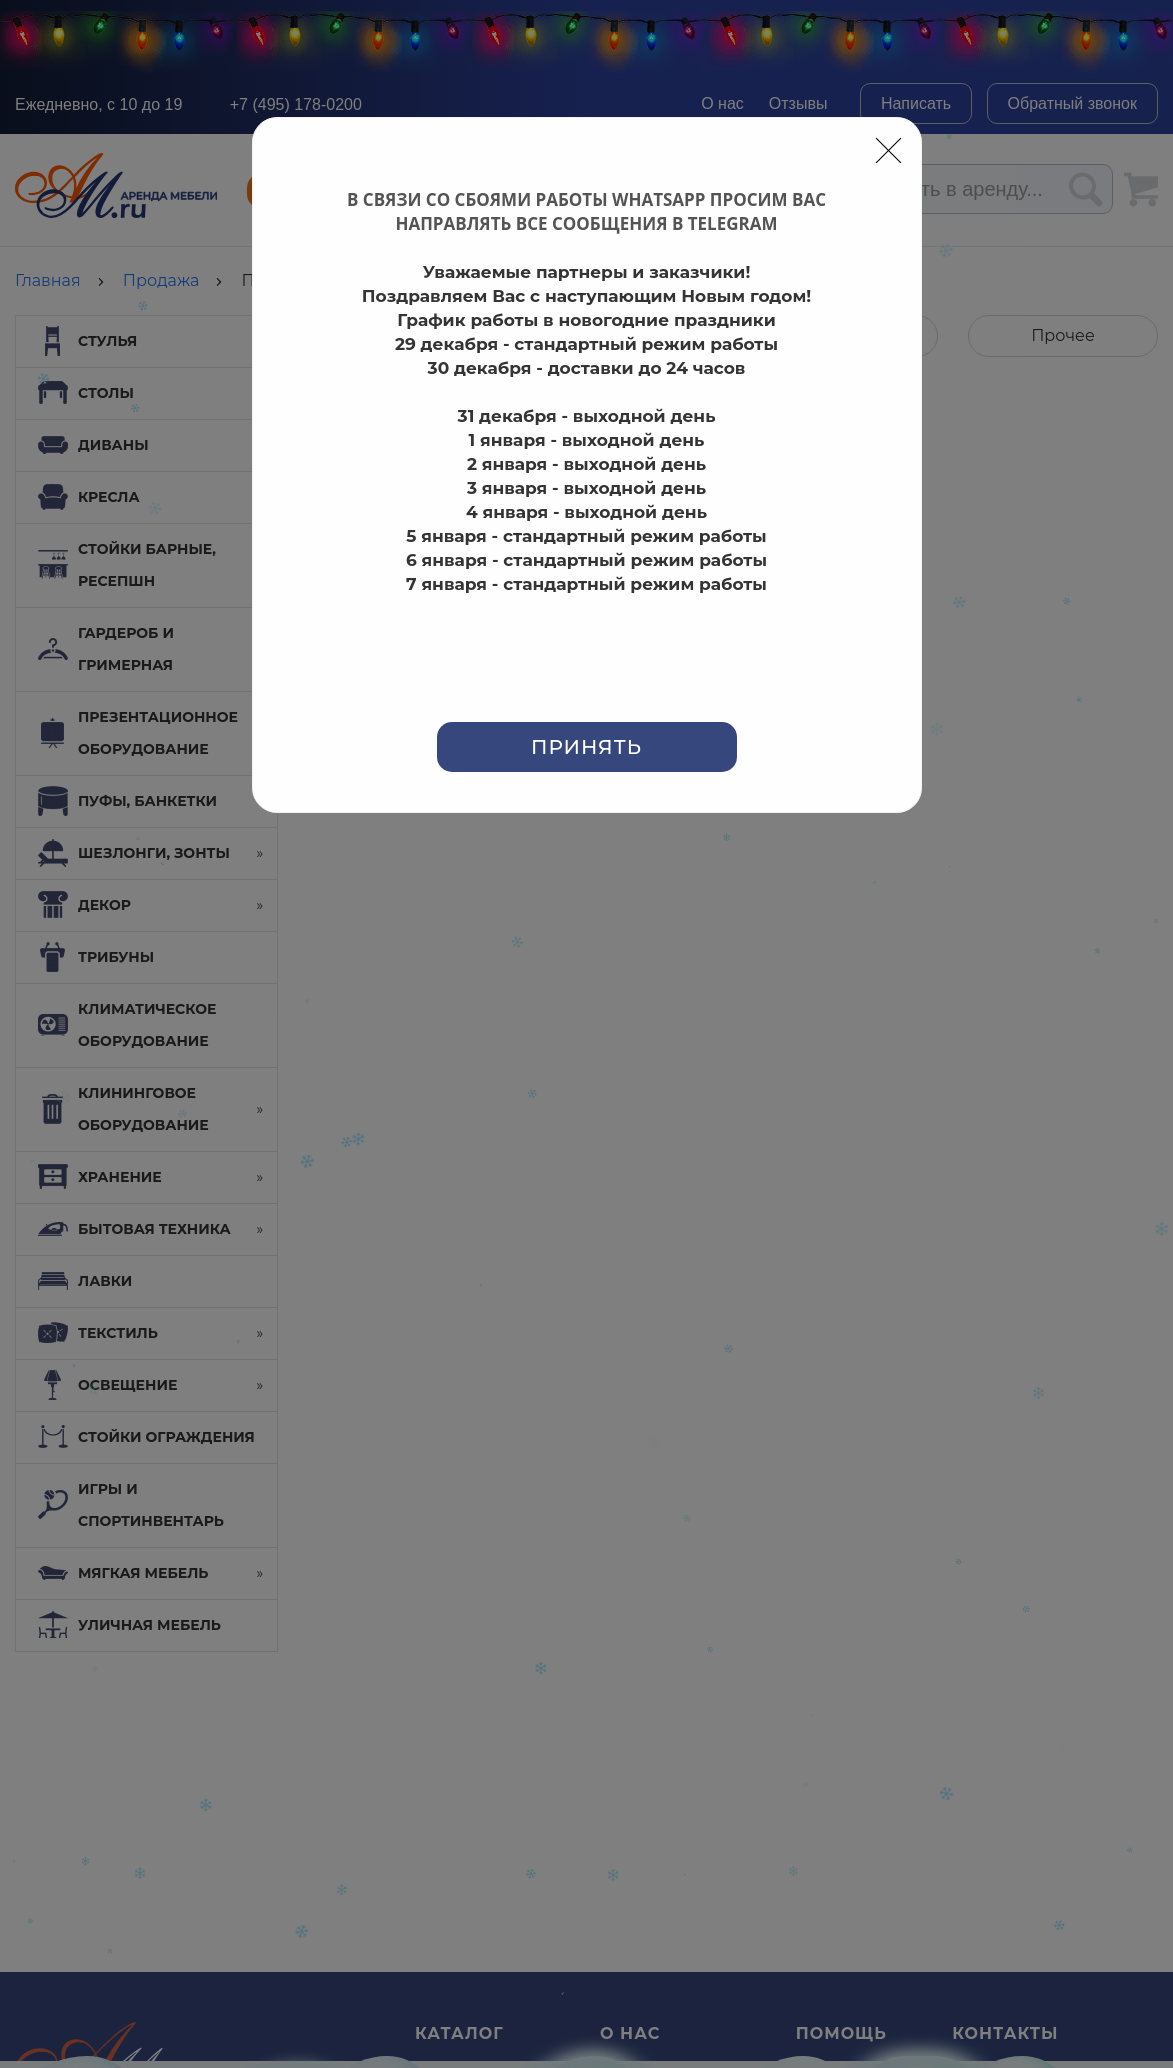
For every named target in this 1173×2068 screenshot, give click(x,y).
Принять (586, 747)
